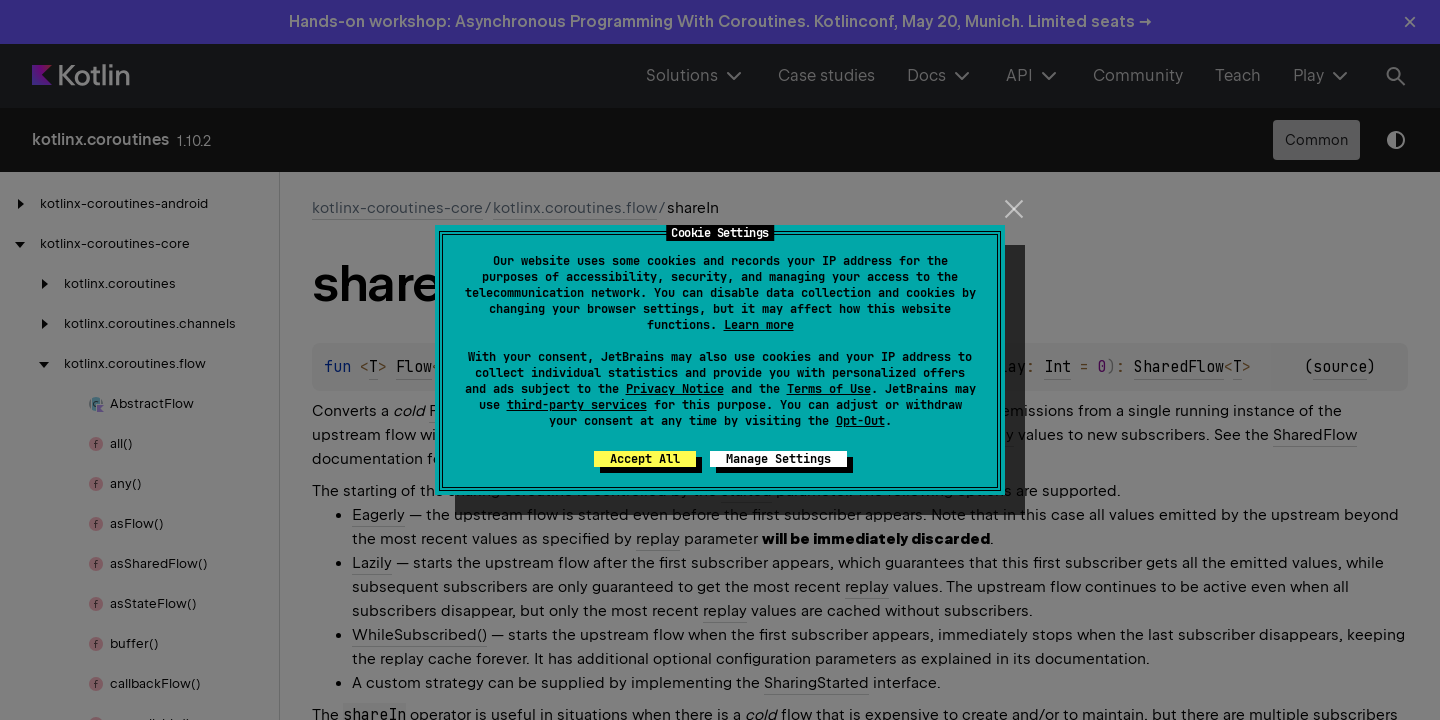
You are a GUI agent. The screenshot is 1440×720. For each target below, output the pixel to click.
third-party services (577, 405)
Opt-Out (860, 421)
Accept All (645, 459)
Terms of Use (829, 389)
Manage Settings (778, 459)
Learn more (759, 325)
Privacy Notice (675, 389)
